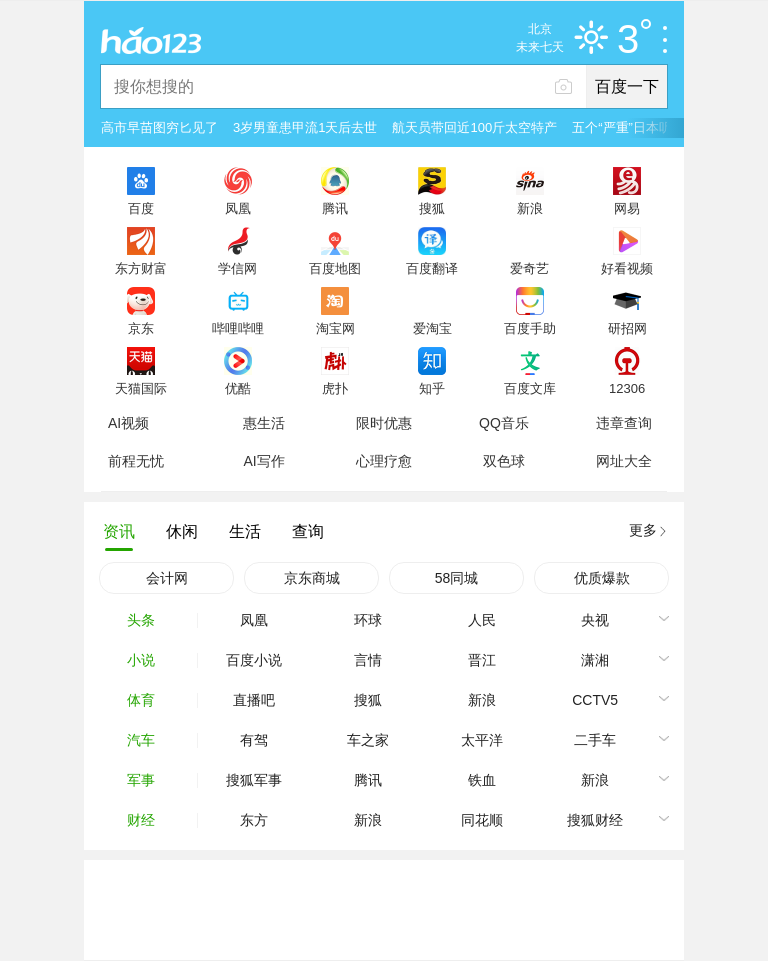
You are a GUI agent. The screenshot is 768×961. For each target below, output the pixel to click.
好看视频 (627, 268)
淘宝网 (335, 328)
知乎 (432, 388)
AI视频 (128, 423)
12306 (627, 388)
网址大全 (624, 461)
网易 (627, 208)
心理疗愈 (384, 461)
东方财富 (141, 268)
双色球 (504, 461)
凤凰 (238, 208)
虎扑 (335, 388)
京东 (141, 328)
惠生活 (264, 423)
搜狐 (432, 208)
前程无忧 (136, 461)
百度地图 (335, 268)
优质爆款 (602, 578)
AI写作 (263, 461)
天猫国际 (141, 388)
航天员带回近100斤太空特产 (474, 127)
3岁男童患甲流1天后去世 (305, 127)
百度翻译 (432, 268)
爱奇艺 (529, 268)
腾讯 (335, 208)
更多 (643, 530)
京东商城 (312, 578)
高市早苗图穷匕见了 (159, 127)
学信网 (237, 268)
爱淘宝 (432, 328)
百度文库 (530, 388)
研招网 (627, 328)
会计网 (167, 578)
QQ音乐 (504, 423)
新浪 (530, 208)
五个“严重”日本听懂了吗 (641, 127)
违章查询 (624, 423)
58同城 (457, 578)
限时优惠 (384, 423)
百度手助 (530, 328)
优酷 (238, 388)
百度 (141, 208)
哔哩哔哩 (238, 328)
